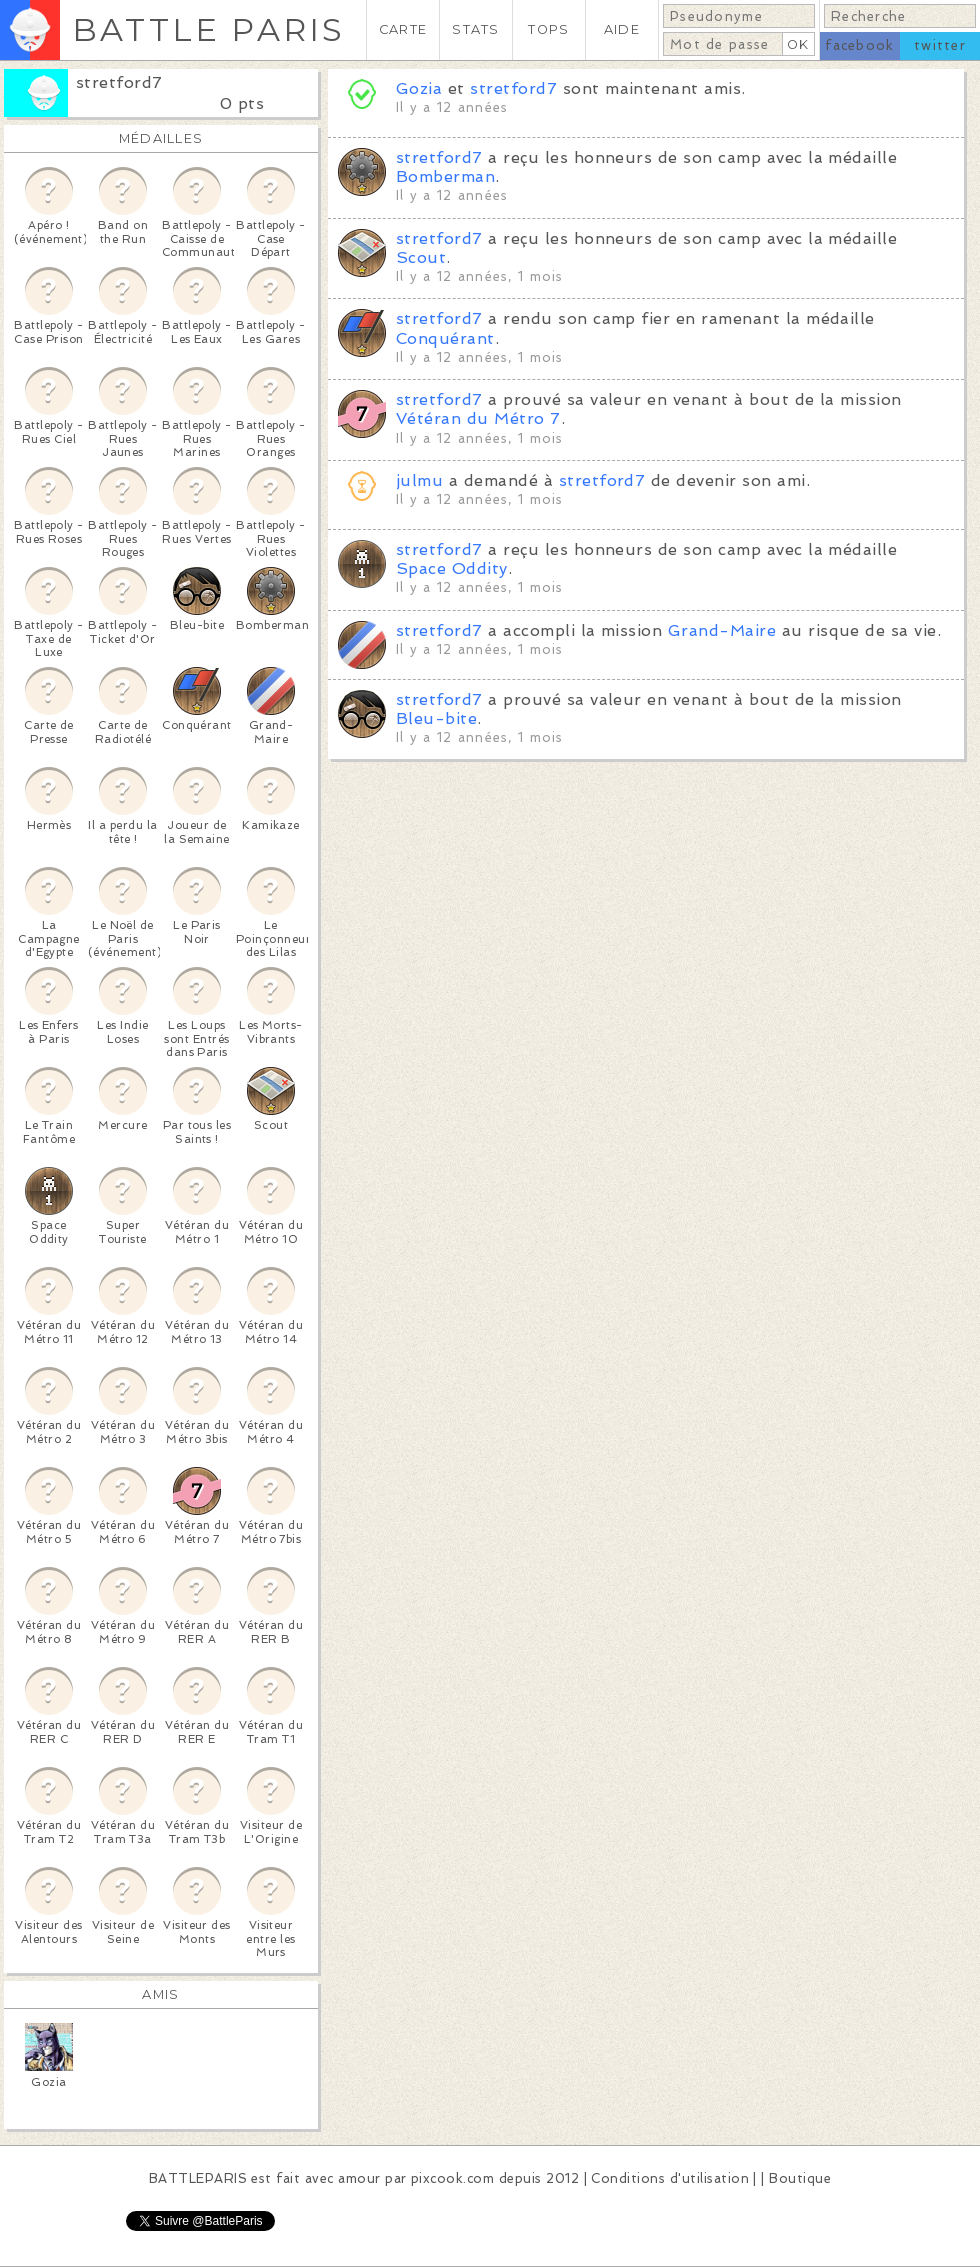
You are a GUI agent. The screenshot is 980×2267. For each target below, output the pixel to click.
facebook (859, 45)
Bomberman (445, 176)
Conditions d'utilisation (670, 2178)
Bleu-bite (436, 718)
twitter (940, 45)
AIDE (622, 29)
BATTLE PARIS (208, 29)
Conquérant (445, 338)
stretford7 (119, 82)
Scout (421, 257)
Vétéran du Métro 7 (478, 418)
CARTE (403, 29)
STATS (475, 29)
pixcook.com (452, 2178)
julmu (419, 480)
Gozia (419, 88)
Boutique (800, 2178)
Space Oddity (452, 568)
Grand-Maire (722, 630)
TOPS (548, 29)
